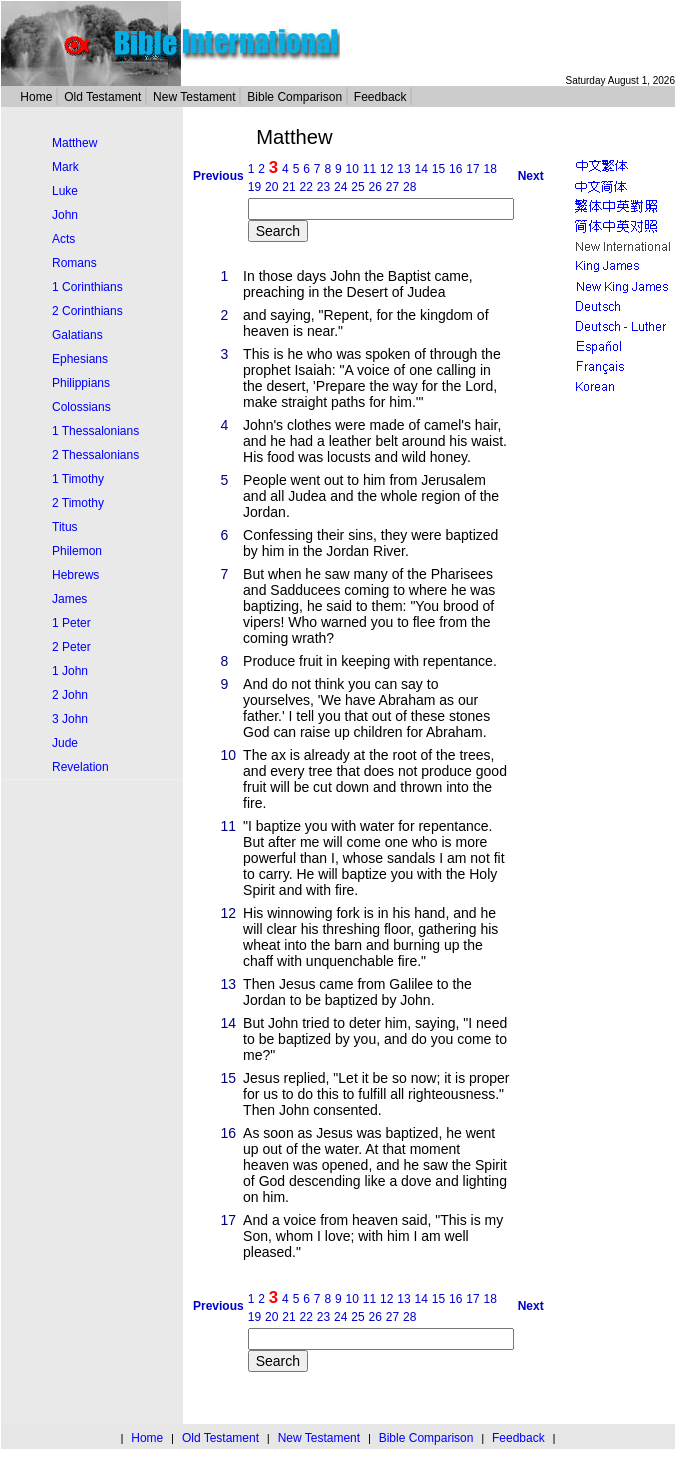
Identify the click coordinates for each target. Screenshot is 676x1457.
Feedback (380, 97)
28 (409, 187)
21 (288, 187)
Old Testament (102, 97)
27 (392, 187)
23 (323, 187)
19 (254, 187)
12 (386, 169)
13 (403, 169)
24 (340, 187)
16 (455, 169)
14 (421, 169)
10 (352, 169)
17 (472, 169)
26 (374, 187)
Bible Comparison (294, 97)
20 (271, 187)
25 (357, 187)
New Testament (194, 97)
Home (36, 97)
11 (369, 169)
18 (490, 169)
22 (305, 187)
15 (438, 169)
